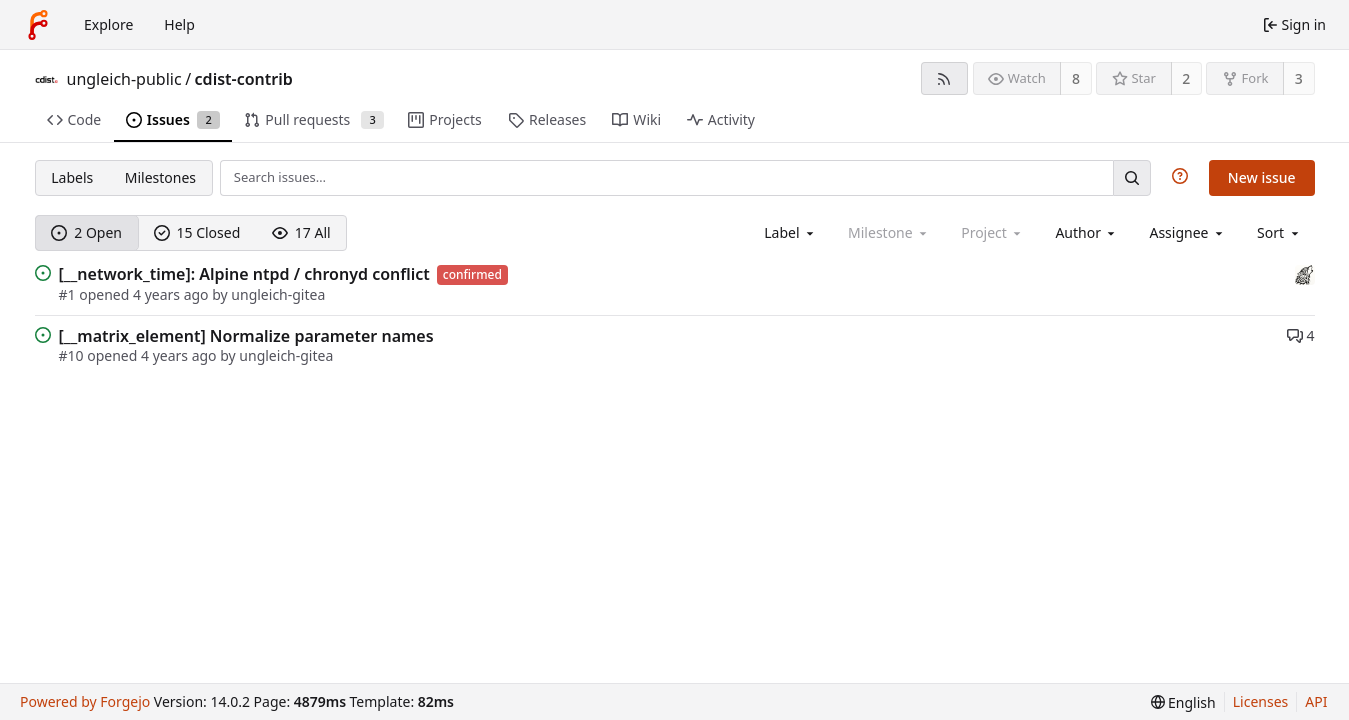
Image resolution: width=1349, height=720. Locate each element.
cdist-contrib (244, 79)
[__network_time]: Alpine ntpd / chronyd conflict (244, 274)
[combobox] (790, 232)
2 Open (86, 232)
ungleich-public (124, 79)
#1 (69, 294)
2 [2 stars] (1186, 78)
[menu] (1279, 232)
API (1316, 701)
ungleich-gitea (278, 294)
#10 (73, 355)
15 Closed (197, 232)
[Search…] (1132, 177)
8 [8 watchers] (1076, 78)
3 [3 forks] (1299, 78)
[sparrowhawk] (1305, 273)
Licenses (1261, 701)
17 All (301, 232)
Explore (108, 24)
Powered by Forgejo (85, 701)
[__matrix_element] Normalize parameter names (246, 336)
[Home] (38, 25)
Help (179, 24)
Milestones (160, 177)
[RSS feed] (944, 78)
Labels (72, 177)
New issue (1262, 177)
